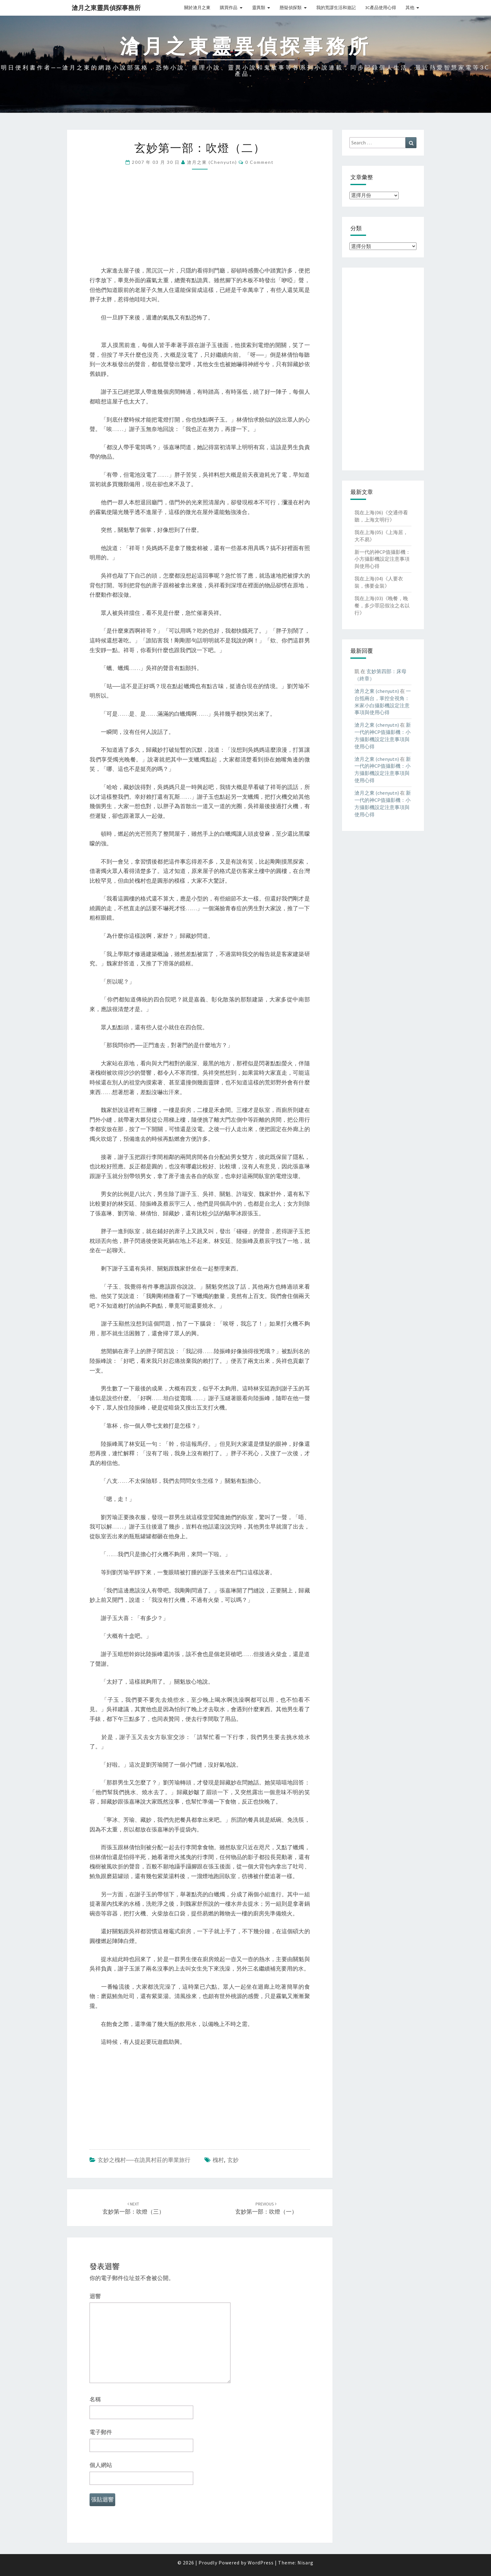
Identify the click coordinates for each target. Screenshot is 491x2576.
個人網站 (101, 2465)
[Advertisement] (200, 222)
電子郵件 (101, 2432)
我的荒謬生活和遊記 (336, 7)
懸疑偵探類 (291, 7)
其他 (410, 7)
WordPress (261, 2562)
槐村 (218, 2159)
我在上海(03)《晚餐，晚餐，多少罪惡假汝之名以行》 (382, 605)
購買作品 (228, 7)
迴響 (95, 2296)
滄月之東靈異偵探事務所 (106, 8)
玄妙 (233, 2159)
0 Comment (259, 162)
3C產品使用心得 (380, 7)
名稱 (95, 2399)
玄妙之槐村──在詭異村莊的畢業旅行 (144, 2159)
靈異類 (258, 7)
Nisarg (305, 2562)
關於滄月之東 (197, 7)
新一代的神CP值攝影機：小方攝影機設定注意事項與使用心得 (382, 559)
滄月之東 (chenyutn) (212, 162)
